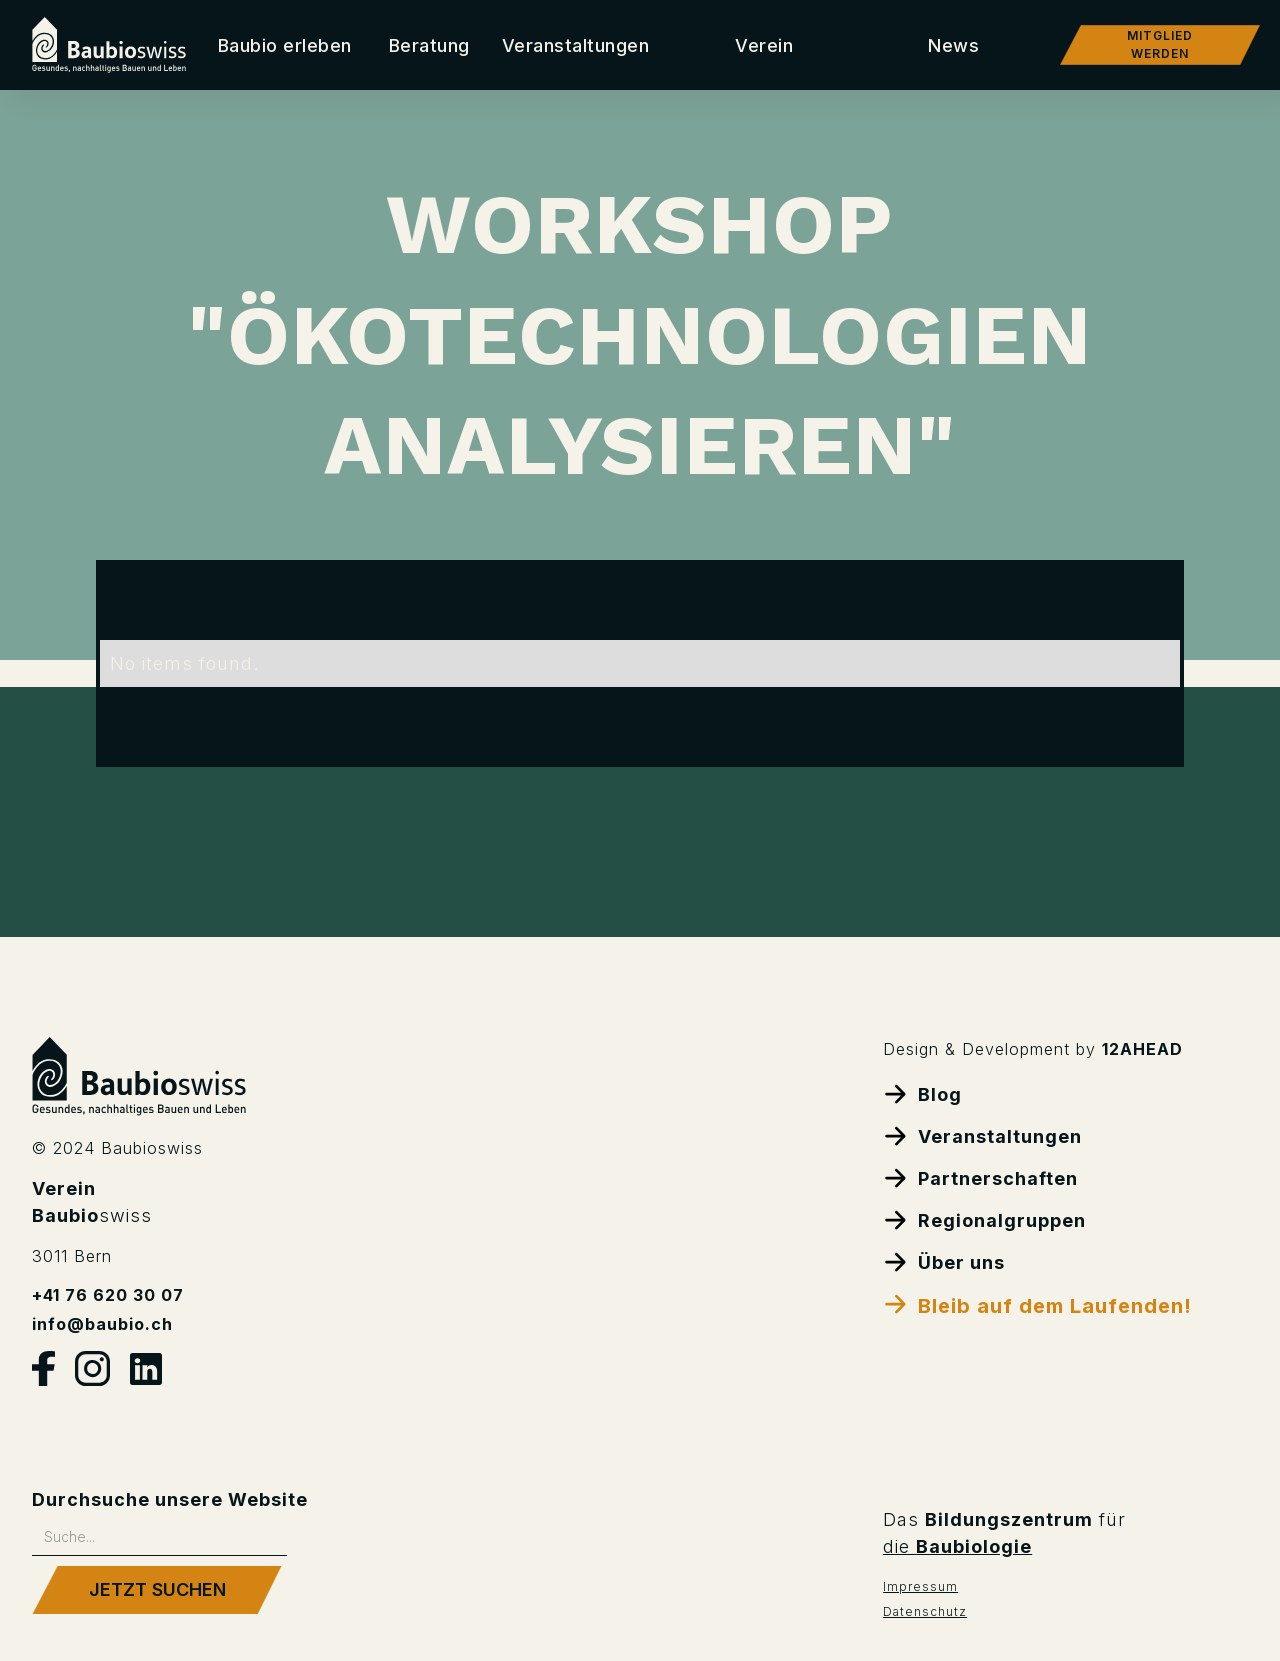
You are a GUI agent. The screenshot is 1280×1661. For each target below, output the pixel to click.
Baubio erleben (285, 45)
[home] (109, 45)
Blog (922, 1093)
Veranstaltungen (576, 45)
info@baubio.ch (102, 1324)
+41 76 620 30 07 (108, 1295)
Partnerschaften (980, 1177)
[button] (429, 45)
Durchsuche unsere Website (170, 1499)
